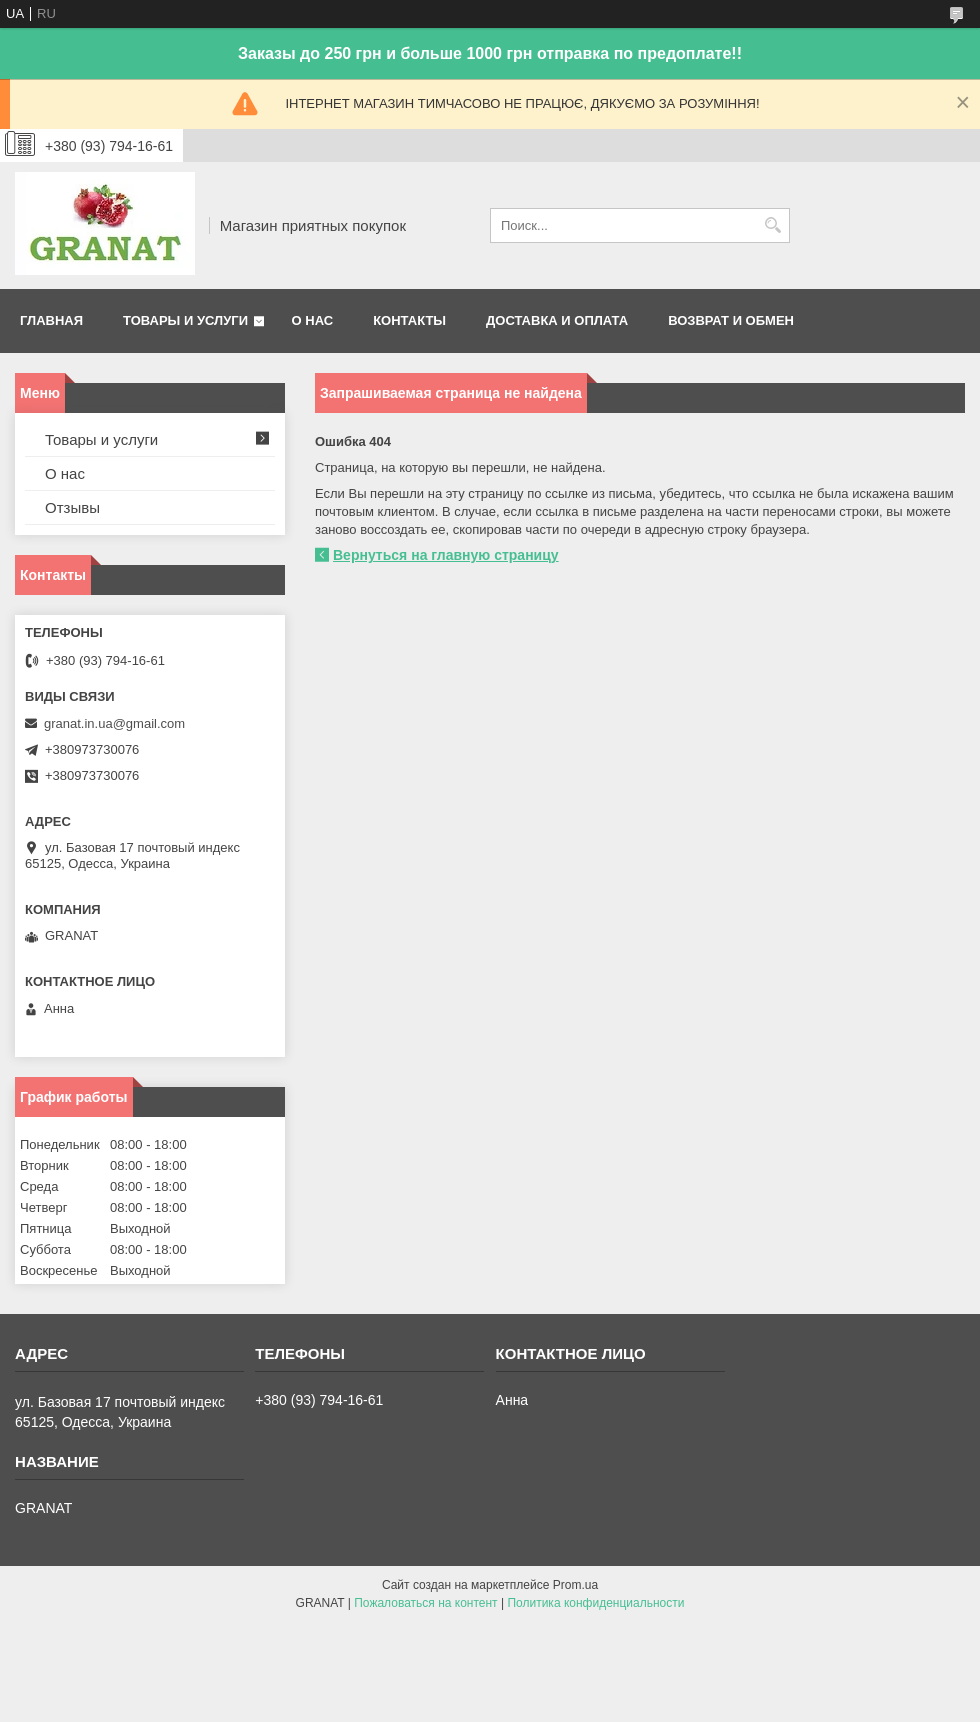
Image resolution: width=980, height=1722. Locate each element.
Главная (51, 320)
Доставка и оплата (557, 320)
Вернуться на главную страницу (446, 555)
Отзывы (72, 507)
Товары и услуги (185, 320)
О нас (313, 320)
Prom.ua (575, 1585)
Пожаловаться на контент (425, 1603)
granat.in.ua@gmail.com (114, 723)
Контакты (409, 320)
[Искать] (772, 225)
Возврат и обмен (731, 320)
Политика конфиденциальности (595, 1603)
